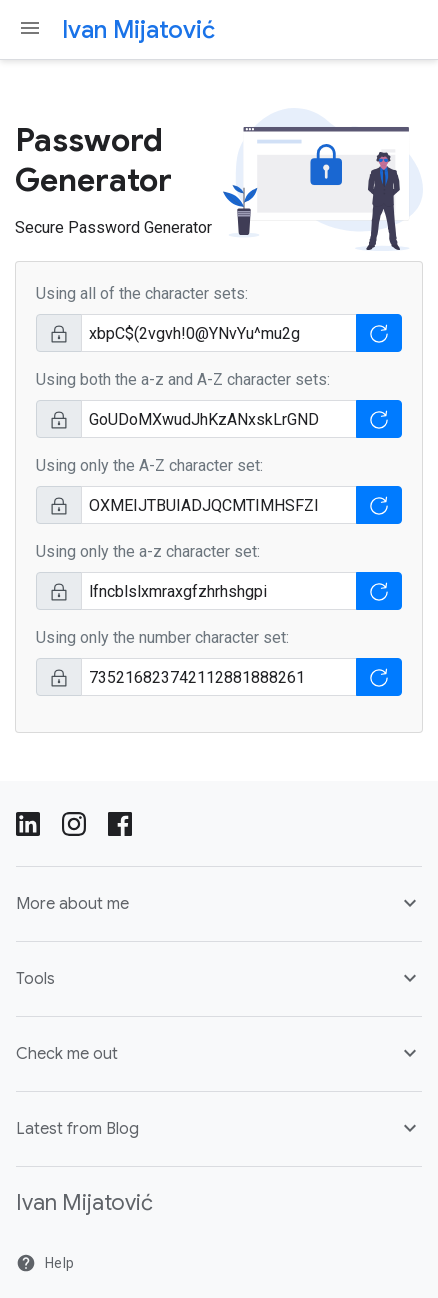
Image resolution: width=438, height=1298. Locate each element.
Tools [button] (219, 978)
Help (45, 1263)
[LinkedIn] (28, 822)
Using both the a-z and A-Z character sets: (183, 379)
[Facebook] (120, 822)
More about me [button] (219, 903)
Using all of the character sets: (142, 293)
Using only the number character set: (162, 637)
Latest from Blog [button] (219, 1128)
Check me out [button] (219, 1053)
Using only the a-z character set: (148, 551)
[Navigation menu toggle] (30, 28)
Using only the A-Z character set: (149, 465)
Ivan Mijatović (138, 30)
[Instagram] (74, 822)
